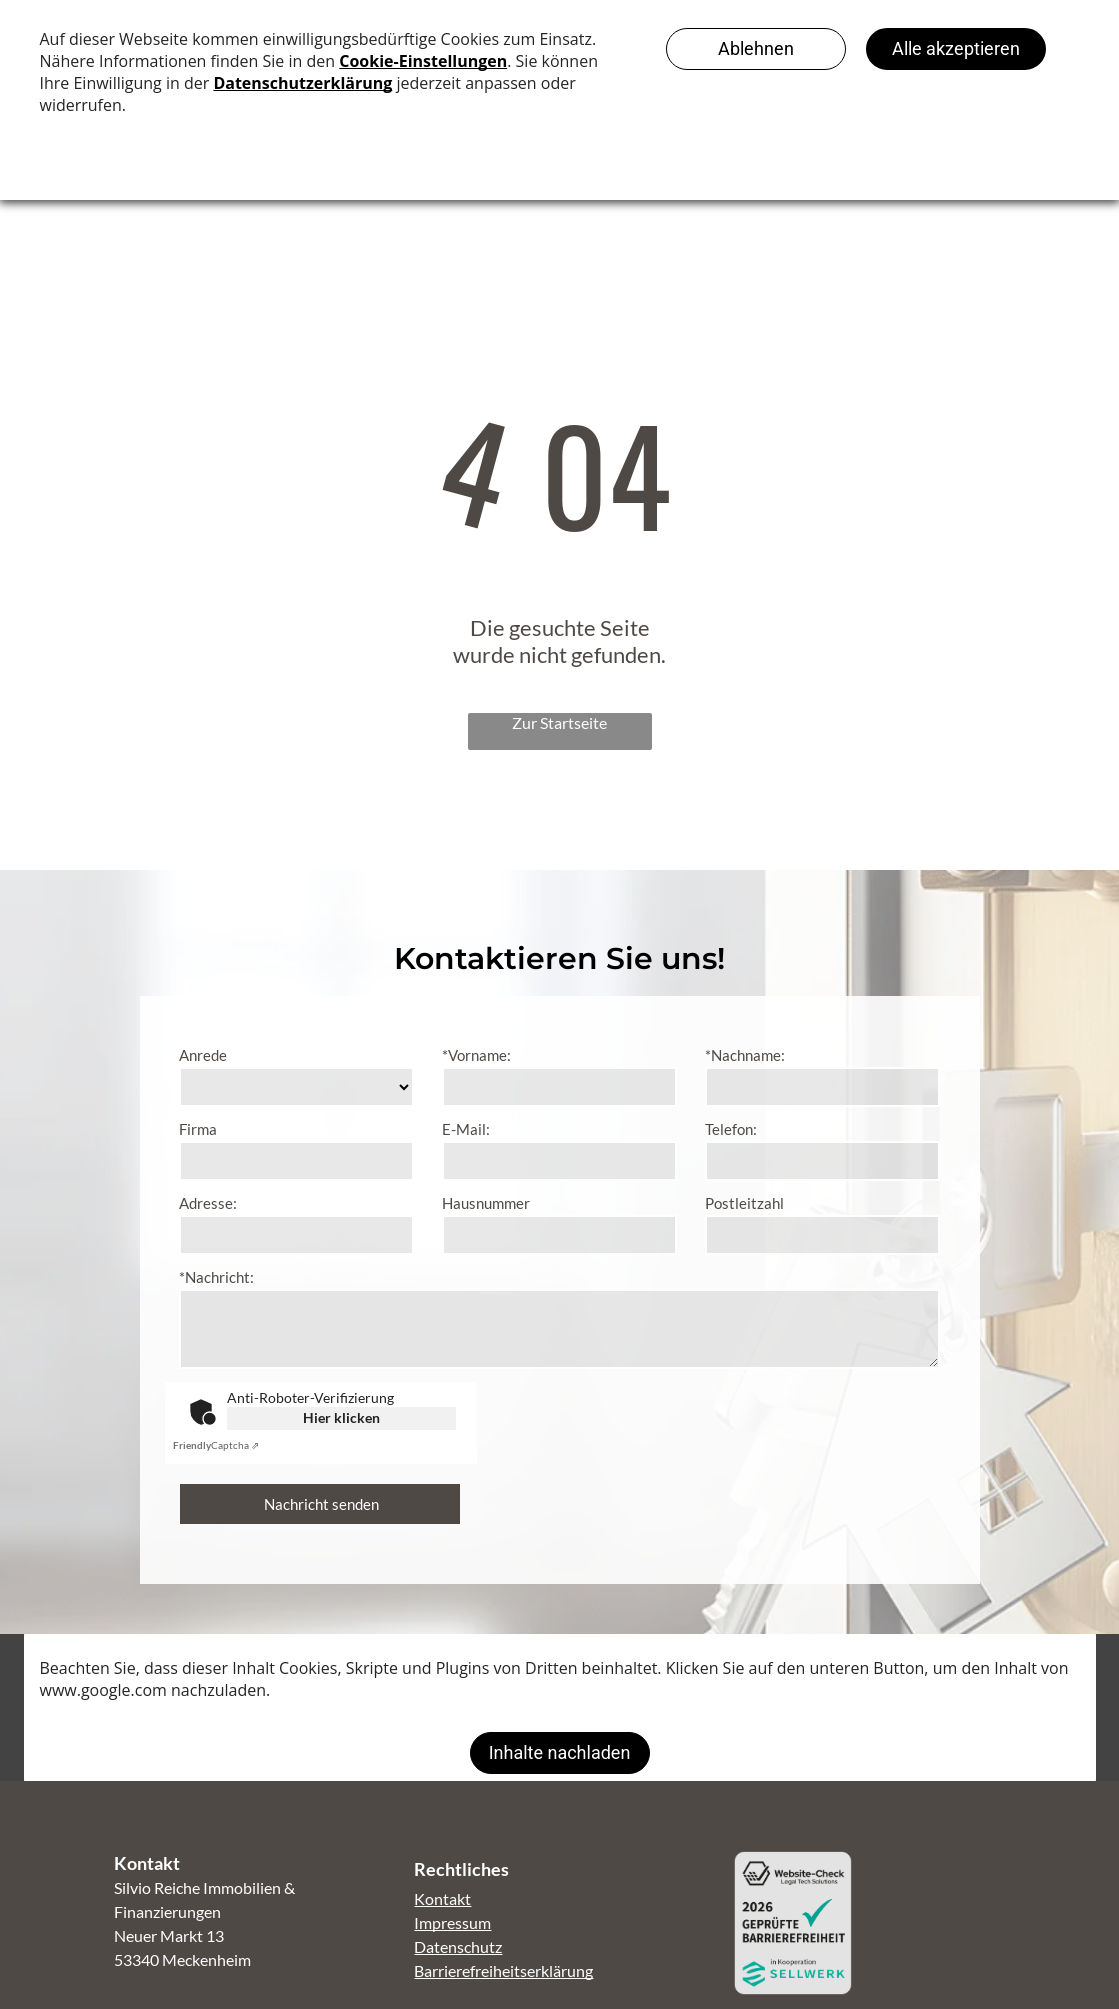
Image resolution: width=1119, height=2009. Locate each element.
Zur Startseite (559, 722)
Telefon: (731, 1129)
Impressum (452, 1922)
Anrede (203, 1055)
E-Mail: (466, 1129)
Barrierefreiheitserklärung (503, 1970)
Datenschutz (458, 1946)
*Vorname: (476, 1055)
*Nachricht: (216, 1277)
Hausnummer (486, 1203)
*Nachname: (745, 1055)
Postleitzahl (744, 1203)
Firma (198, 1129)
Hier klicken (341, 1417)
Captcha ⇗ (216, 1445)
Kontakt (442, 1898)
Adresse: (208, 1203)
